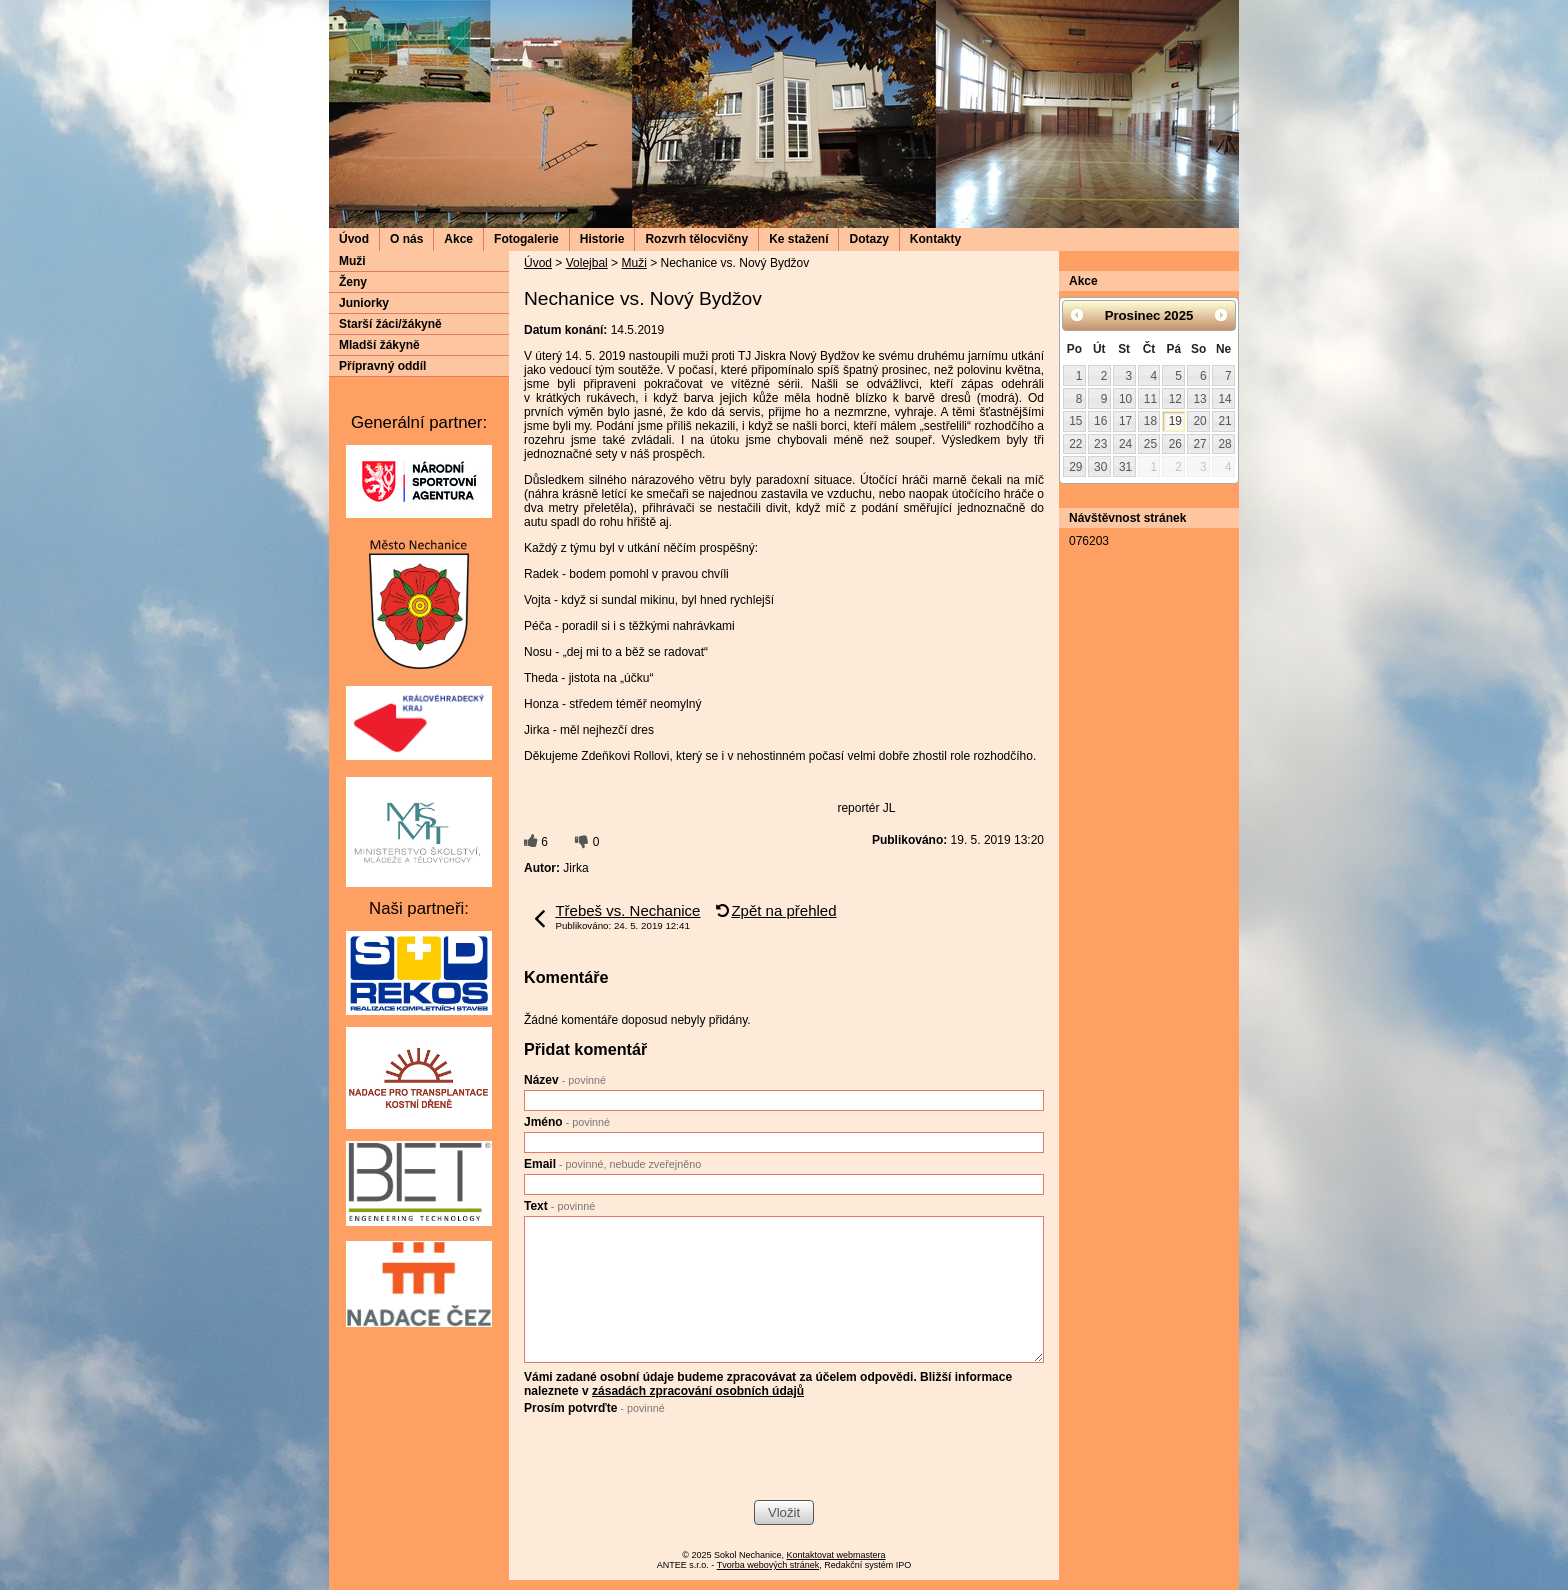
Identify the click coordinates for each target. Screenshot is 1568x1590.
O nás (406, 239)
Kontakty (935, 239)
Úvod (354, 239)
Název (565, 1080)
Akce (458, 239)
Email (612, 1164)
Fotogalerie (526, 239)
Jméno (567, 1122)
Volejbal (587, 263)
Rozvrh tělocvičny (696, 239)
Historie (602, 239)
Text (559, 1206)
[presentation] (676, 1460)
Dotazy (868, 239)
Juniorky (364, 303)
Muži (633, 263)
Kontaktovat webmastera (836, 1555)
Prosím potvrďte (594, 1408)
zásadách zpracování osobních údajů (698, 1391)
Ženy (353, 282)
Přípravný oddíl (382, 366)
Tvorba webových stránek (768, 1565)
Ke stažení (798, 239)
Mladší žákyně (379, 345)
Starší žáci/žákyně (390, 324)
